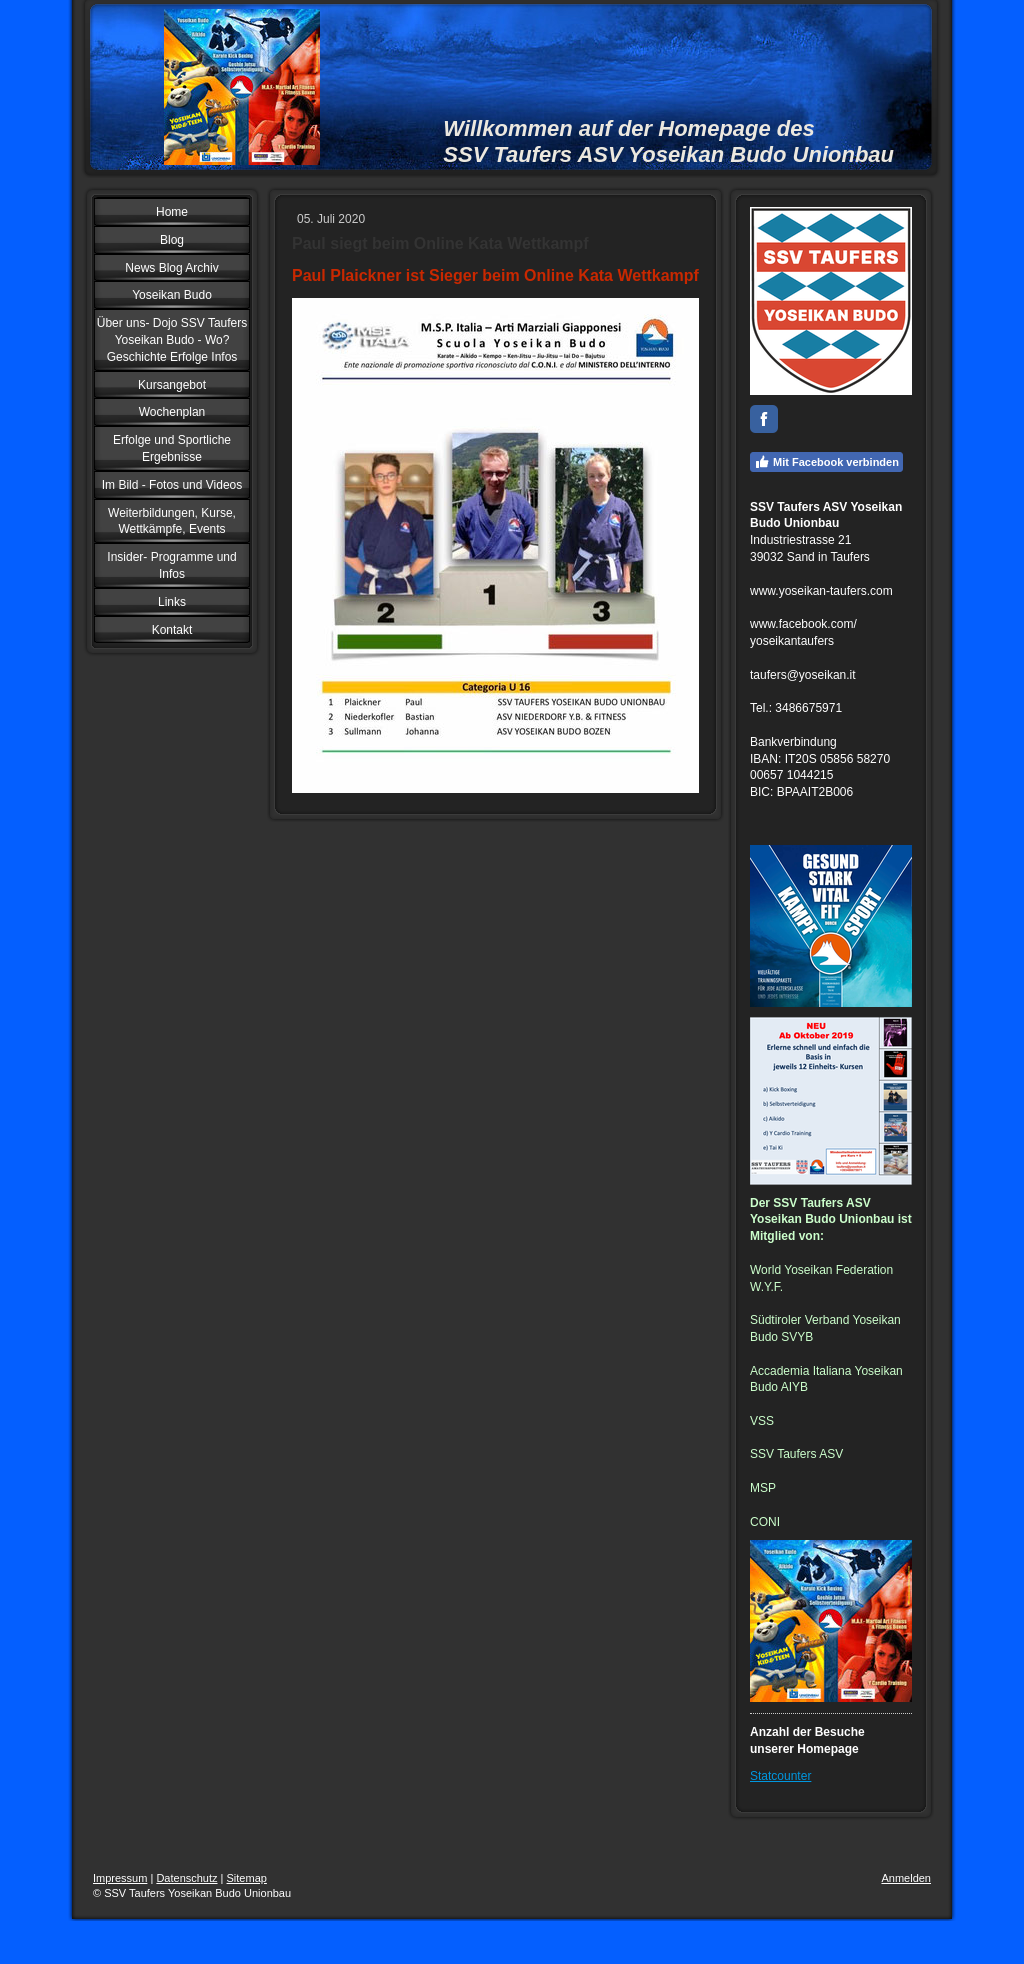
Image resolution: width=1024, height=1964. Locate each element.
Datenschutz (186, 1878)
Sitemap (247, 1878)
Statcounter (780, 1776)
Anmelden (906, 1878)
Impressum (120, 1878)
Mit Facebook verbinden (826, 462)
